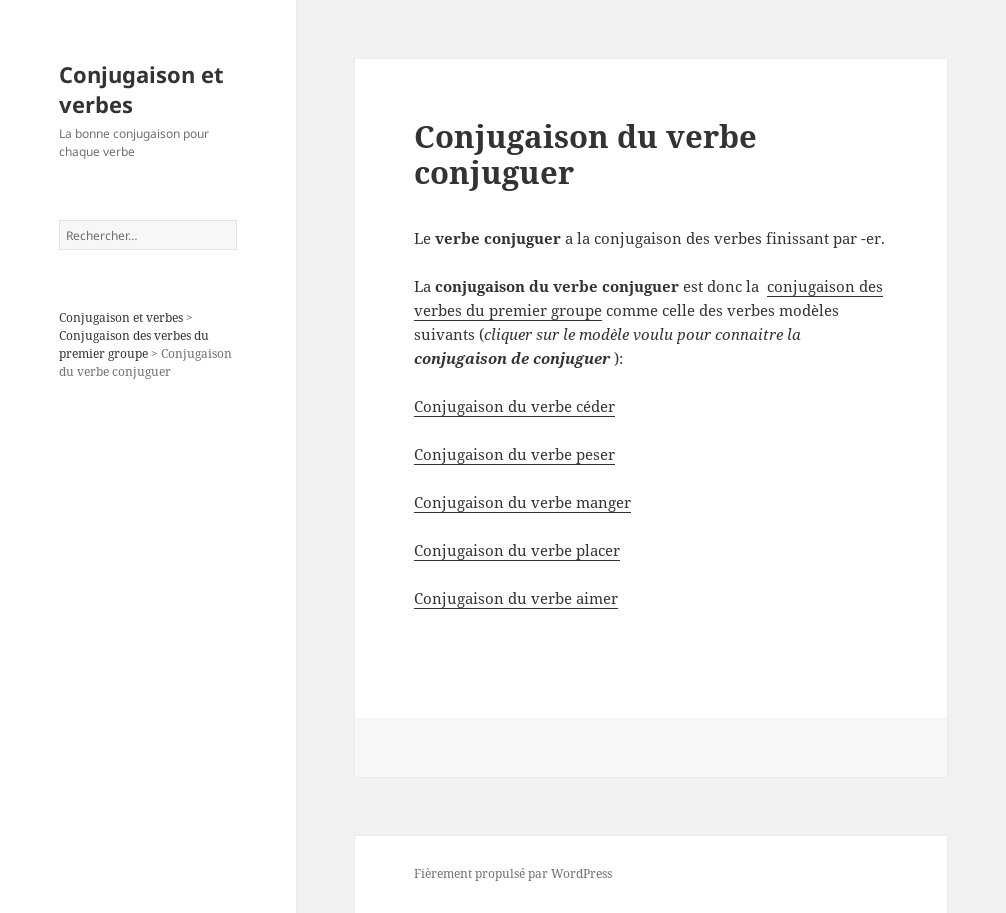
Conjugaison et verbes (141, 89)
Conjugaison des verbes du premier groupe (134, 344)
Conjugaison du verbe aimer (516, 598)
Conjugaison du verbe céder (514, 406)
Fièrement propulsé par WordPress (513, 873)
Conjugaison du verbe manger (522, 502)
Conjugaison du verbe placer (517, 550)
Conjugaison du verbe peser (514, 454)
